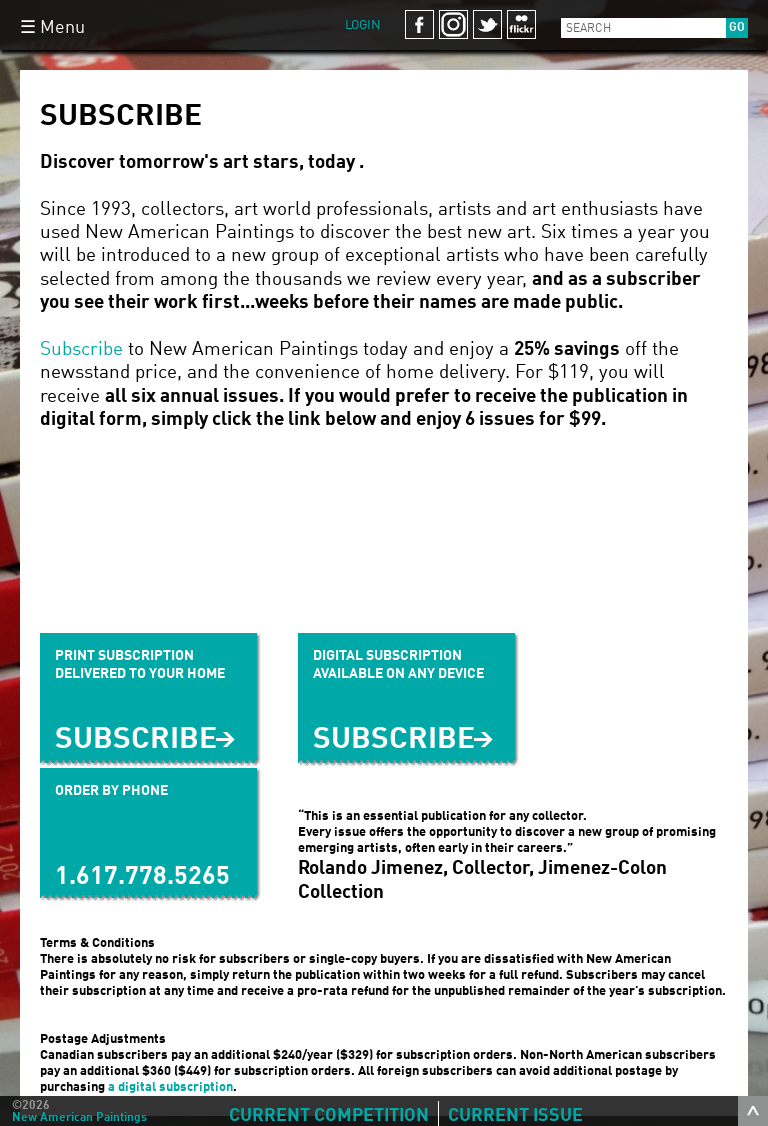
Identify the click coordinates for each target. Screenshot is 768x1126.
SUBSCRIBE (394, 740)
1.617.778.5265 (142, 877)
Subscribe (81, 349)
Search (588, 29)
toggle (753, 1111)
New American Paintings (79, 1118)
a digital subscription (170, 1087)
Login (363, 25)
